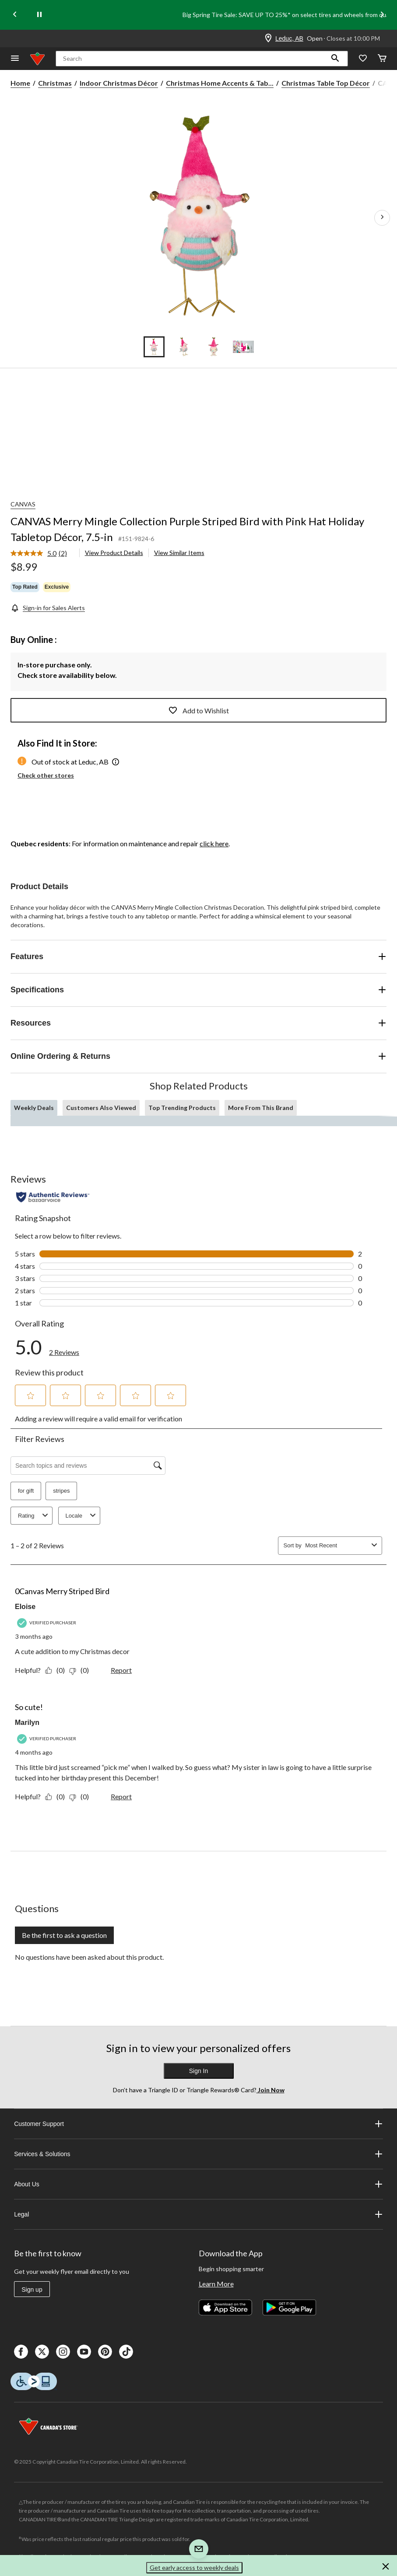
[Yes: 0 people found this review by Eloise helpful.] (57, 1670)
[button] (335, 58)
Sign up (31, 2289)
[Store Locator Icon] (268, 38)
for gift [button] (26, 1490)
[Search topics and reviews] (88, 1465)
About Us (198, 2184)
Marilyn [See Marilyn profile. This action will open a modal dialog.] (27, 1722)
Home (20, 83)
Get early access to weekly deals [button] (194, 2567)
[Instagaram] (63, 2352)
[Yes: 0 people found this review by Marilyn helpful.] (57, 1796)
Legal (198, 2214)
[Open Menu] (15, 58)
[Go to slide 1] (154, 346)
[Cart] (382, 59)
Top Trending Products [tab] (182, 1107)
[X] (42, 2352)
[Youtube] (84, 2352)
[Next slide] (382, 15)
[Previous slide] (15, 15)
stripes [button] (61, 1490)
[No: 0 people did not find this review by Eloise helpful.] (81, 1670)
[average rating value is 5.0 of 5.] (35, 553)
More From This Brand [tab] (260, 1107)
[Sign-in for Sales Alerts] (48, 607)
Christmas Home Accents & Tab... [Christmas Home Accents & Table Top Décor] (220, 83)
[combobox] (336, 1545)
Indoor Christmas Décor (119, 83)
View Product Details (114, 552)
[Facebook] (21, 2352)
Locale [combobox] (82, 1516)
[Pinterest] (105, 2352)
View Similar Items (179, 552)
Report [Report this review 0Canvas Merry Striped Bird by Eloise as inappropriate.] (121, 1670)
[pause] (39, 15)
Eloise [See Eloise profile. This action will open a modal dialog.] (25, 1606)
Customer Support (198, 2123)
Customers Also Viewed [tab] (101, 1107)
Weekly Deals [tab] (34, 1107)
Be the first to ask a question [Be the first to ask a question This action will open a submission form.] (64, 1935)
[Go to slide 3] (213, 346)
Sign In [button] (198, 2070)
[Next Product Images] (382, 218)
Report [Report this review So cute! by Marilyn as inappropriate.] (121, 1796)
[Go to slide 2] (183, 346)
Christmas (55, 83)
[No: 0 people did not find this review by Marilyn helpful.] (81, 1796)
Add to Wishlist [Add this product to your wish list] (199, 710)
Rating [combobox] (34, 1516)
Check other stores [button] (46, 775)
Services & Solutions (198, 2154)
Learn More (216, 2283)
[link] (42, 553)
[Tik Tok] (126, 2352)
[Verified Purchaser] (47, 1623)
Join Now (270, 2090)
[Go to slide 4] (243, 346)
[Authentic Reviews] (53, 1197)
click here (214, 843)
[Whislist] (362, 59)
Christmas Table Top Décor (325, 83)
